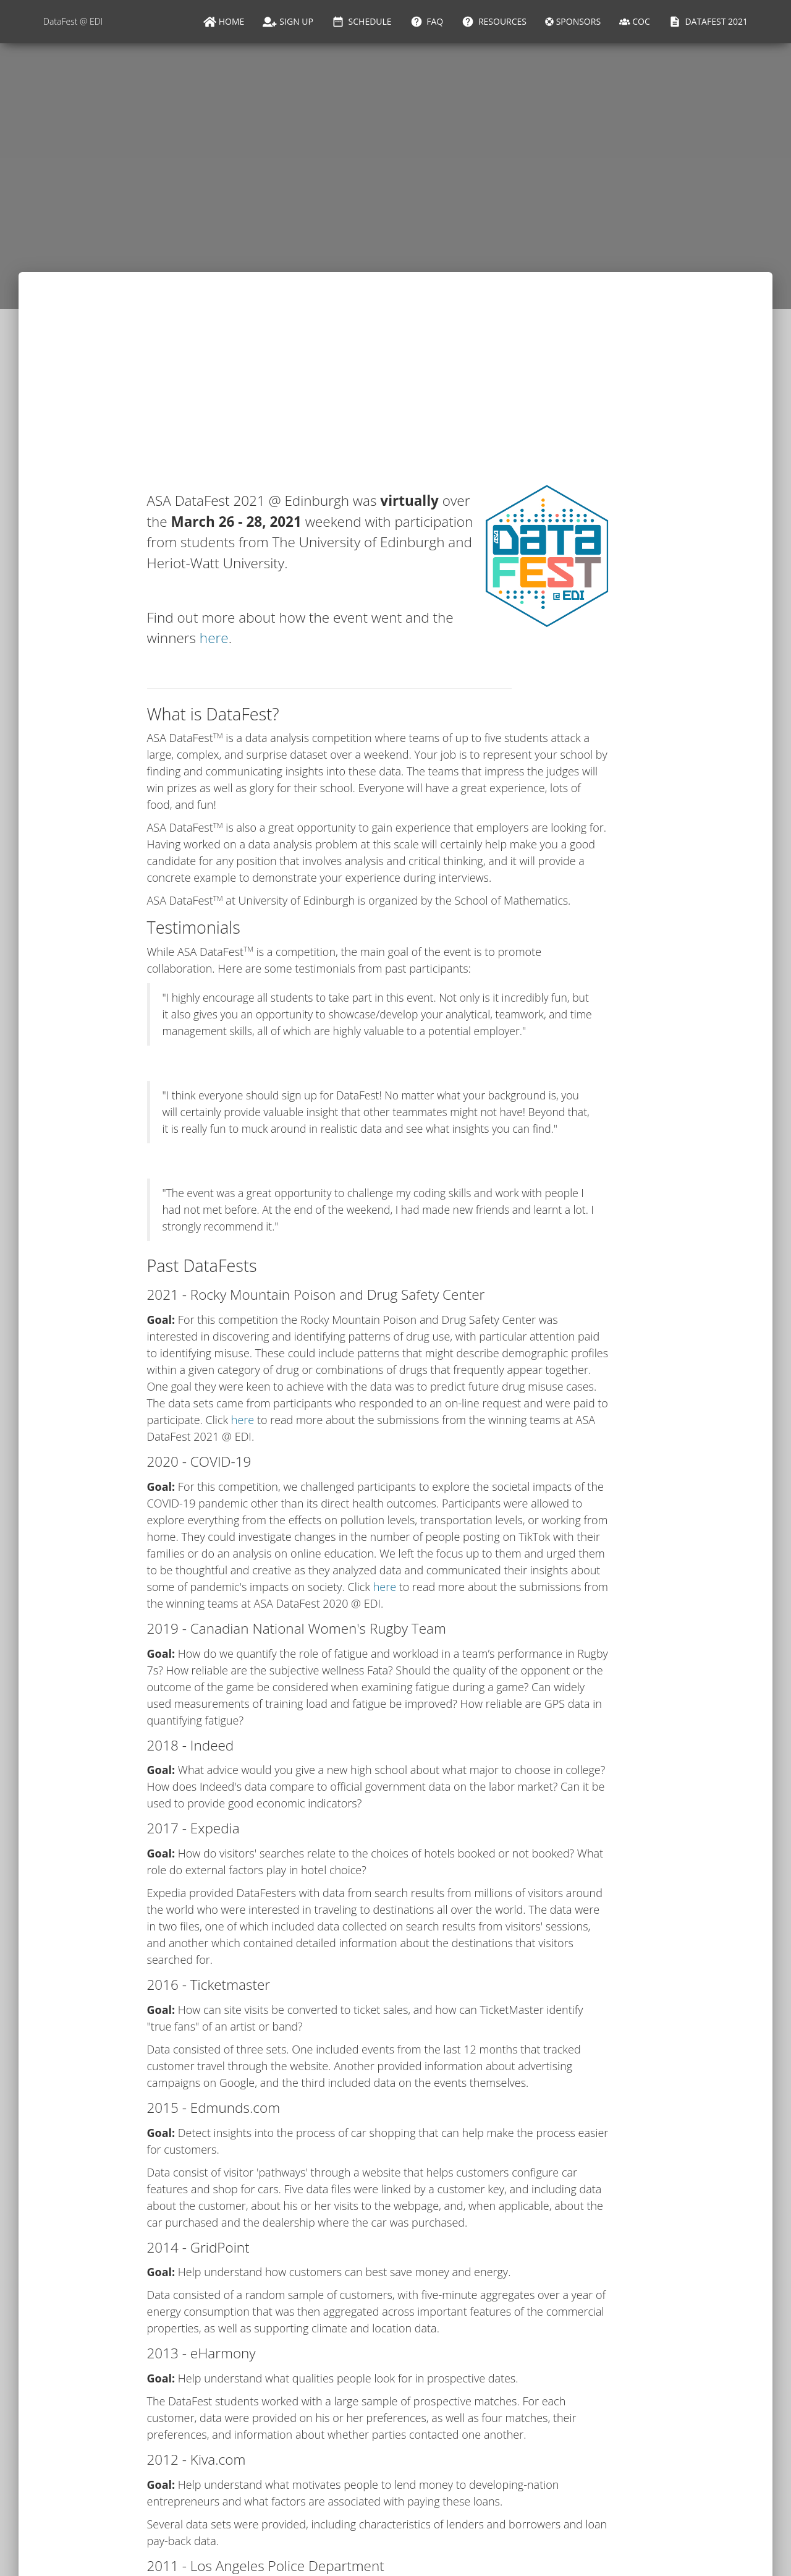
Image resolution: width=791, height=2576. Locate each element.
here (214, 637)
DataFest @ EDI (73, 21)
